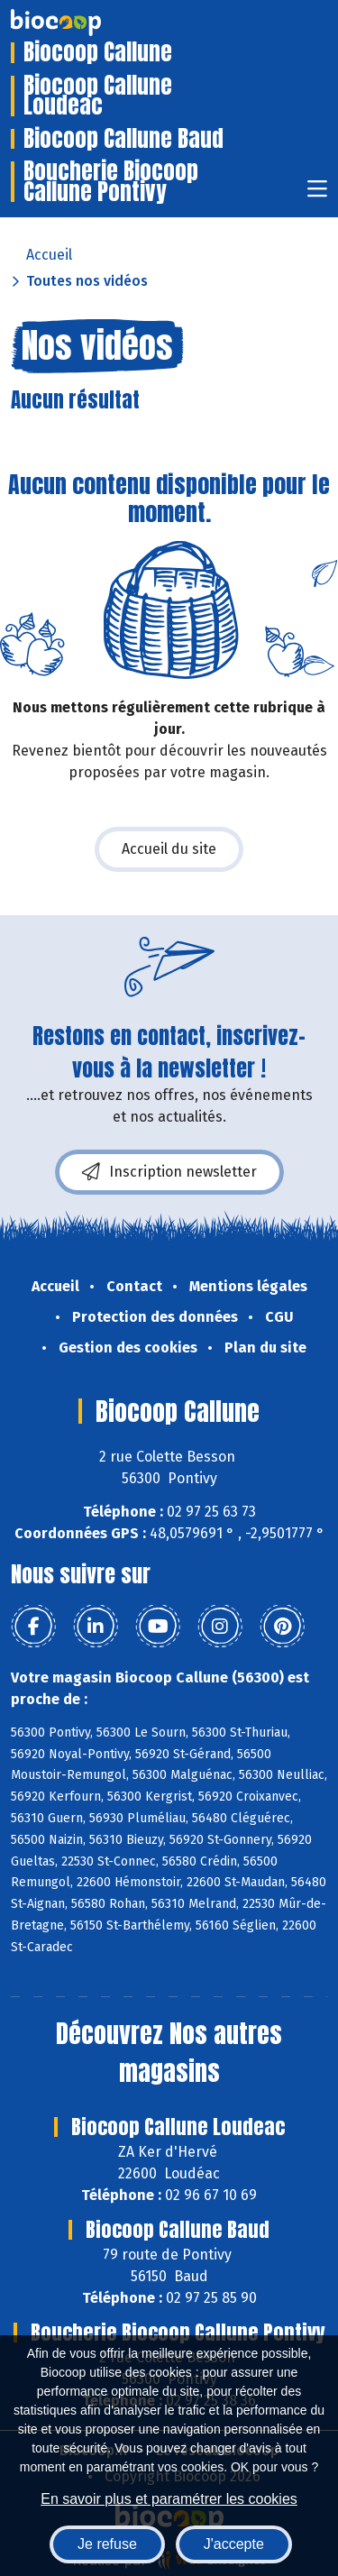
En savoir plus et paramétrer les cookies (169, 2499)
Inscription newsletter (169, 1172)
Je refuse (107, 2544)
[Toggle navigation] (317, 194)
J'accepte (234, 2544)
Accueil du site (169, 848)
